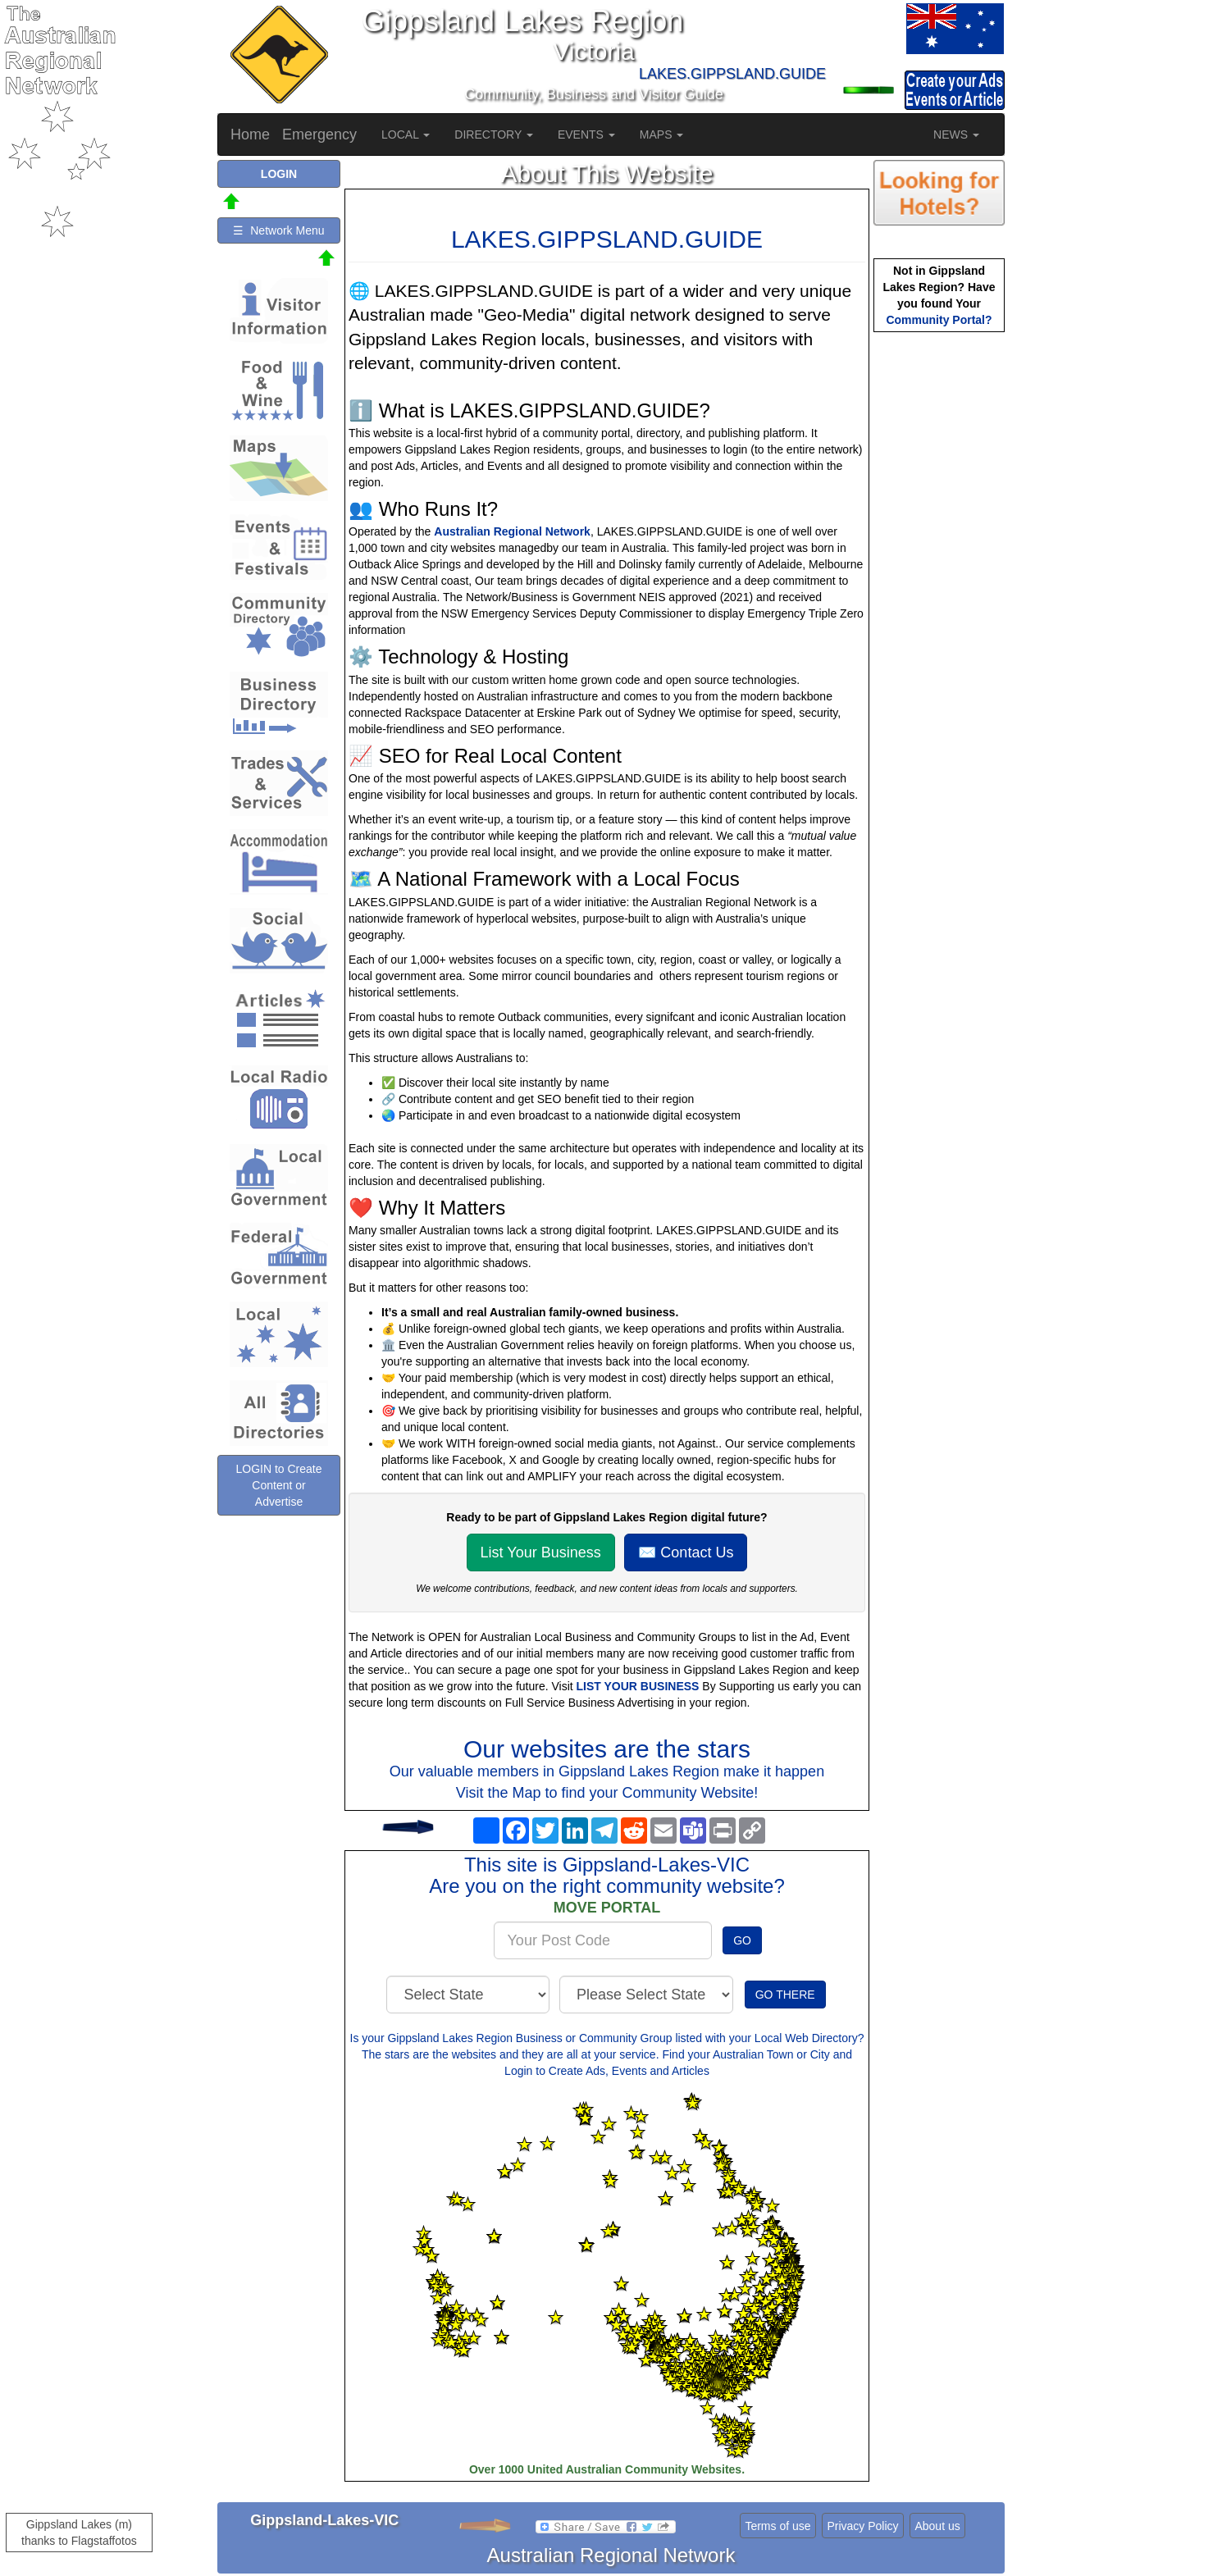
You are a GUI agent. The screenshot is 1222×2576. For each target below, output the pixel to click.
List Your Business (541, 1552)
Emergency (319, 134)
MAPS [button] (662, 134)
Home (250, 134)
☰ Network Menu (278, 230)
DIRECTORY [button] (493, 134)
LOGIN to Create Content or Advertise (278, 1485)
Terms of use (777, 2526)
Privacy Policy (862, 2526)
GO (742, 1940)
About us (937, 2526)
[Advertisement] (939, 595)
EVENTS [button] (586, 134)
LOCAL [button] (405, 134)
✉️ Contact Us (685, 1552)
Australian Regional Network (512, 531)
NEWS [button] (956, 134)
